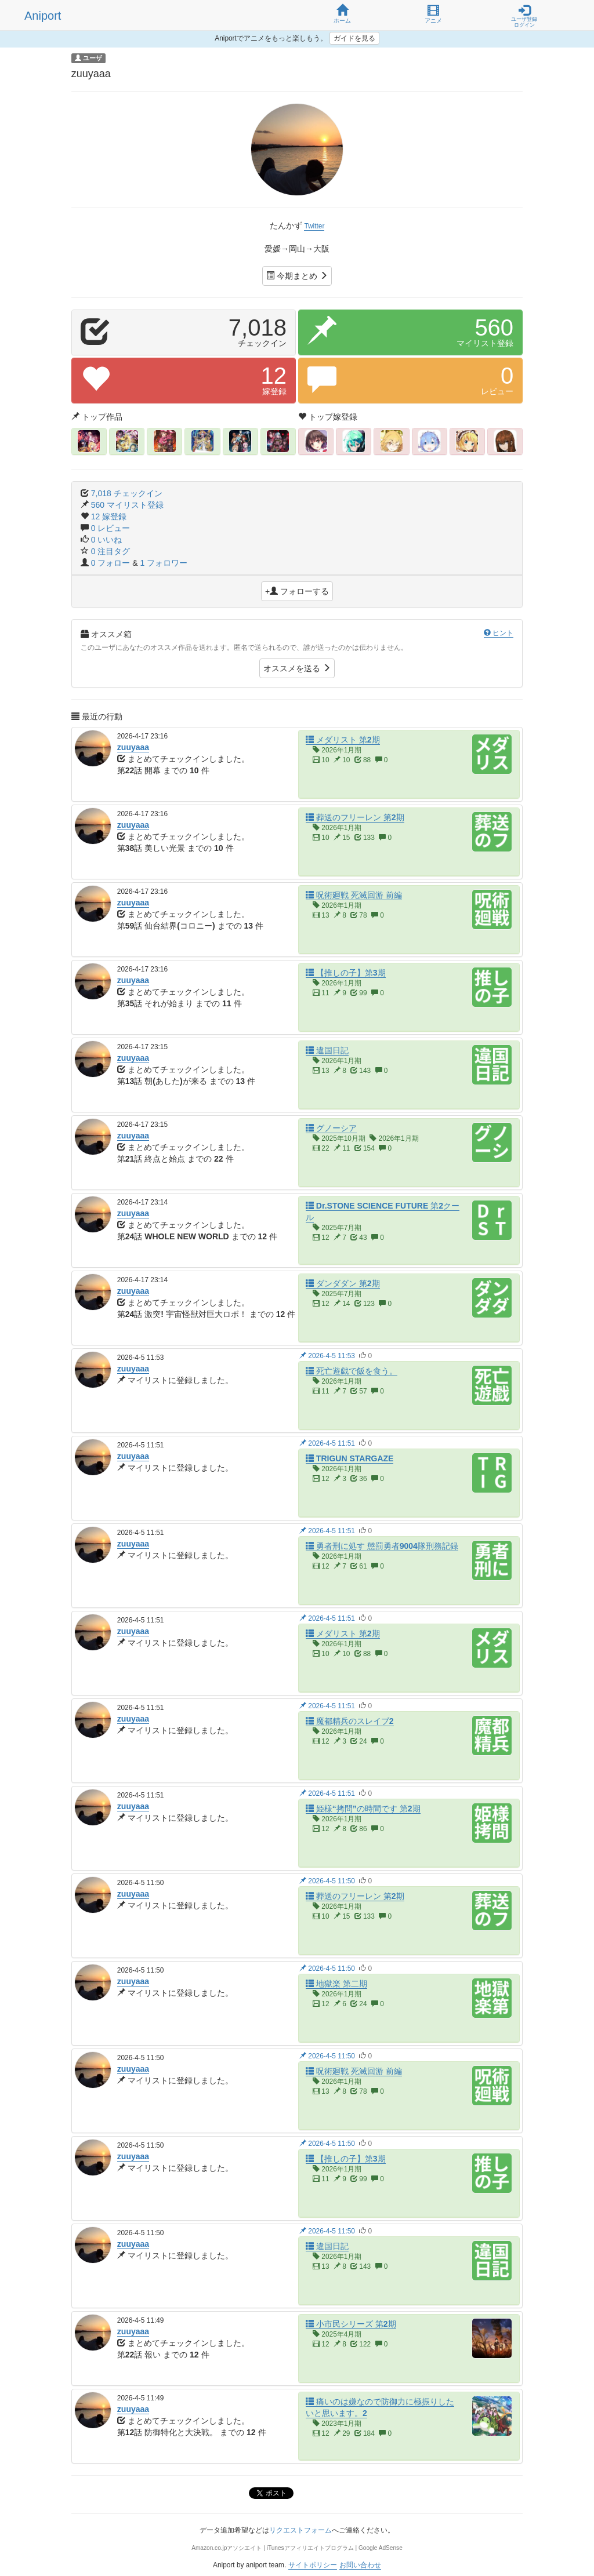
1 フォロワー (164, 562)
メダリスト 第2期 (343, 739)
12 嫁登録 (108, 516)
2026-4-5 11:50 (327, 1881)
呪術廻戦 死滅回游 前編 (354, 895)
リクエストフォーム (300, 2530)
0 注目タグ (111, 551)
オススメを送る (297, 668)
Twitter (314, 226)
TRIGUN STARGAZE (349, 1458)
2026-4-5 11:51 (327, 1443)
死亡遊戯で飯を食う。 (351, 1371)
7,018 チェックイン (126, 493)
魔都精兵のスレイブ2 (350, 1721)
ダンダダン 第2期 (343, 1283)
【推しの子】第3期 (346, 972)
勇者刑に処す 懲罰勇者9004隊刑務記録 (382, 1546)
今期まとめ (297, 276)
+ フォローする (297, 591)
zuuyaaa (133, 747)
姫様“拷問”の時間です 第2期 (363, 1808)
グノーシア (331, 1128)
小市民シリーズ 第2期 (351, 2323)
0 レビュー (111, 528)
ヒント (498, 633)
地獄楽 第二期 (336, 1983)
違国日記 (327, 1050)
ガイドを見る (354, 38)
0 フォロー (112, 562)
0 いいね (106, 539)
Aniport (42, 15)
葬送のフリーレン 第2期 (355, 817)
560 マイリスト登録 (127, 505)
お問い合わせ (360, 2565)
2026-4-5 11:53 (327, 1356)
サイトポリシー (312, 2565)
